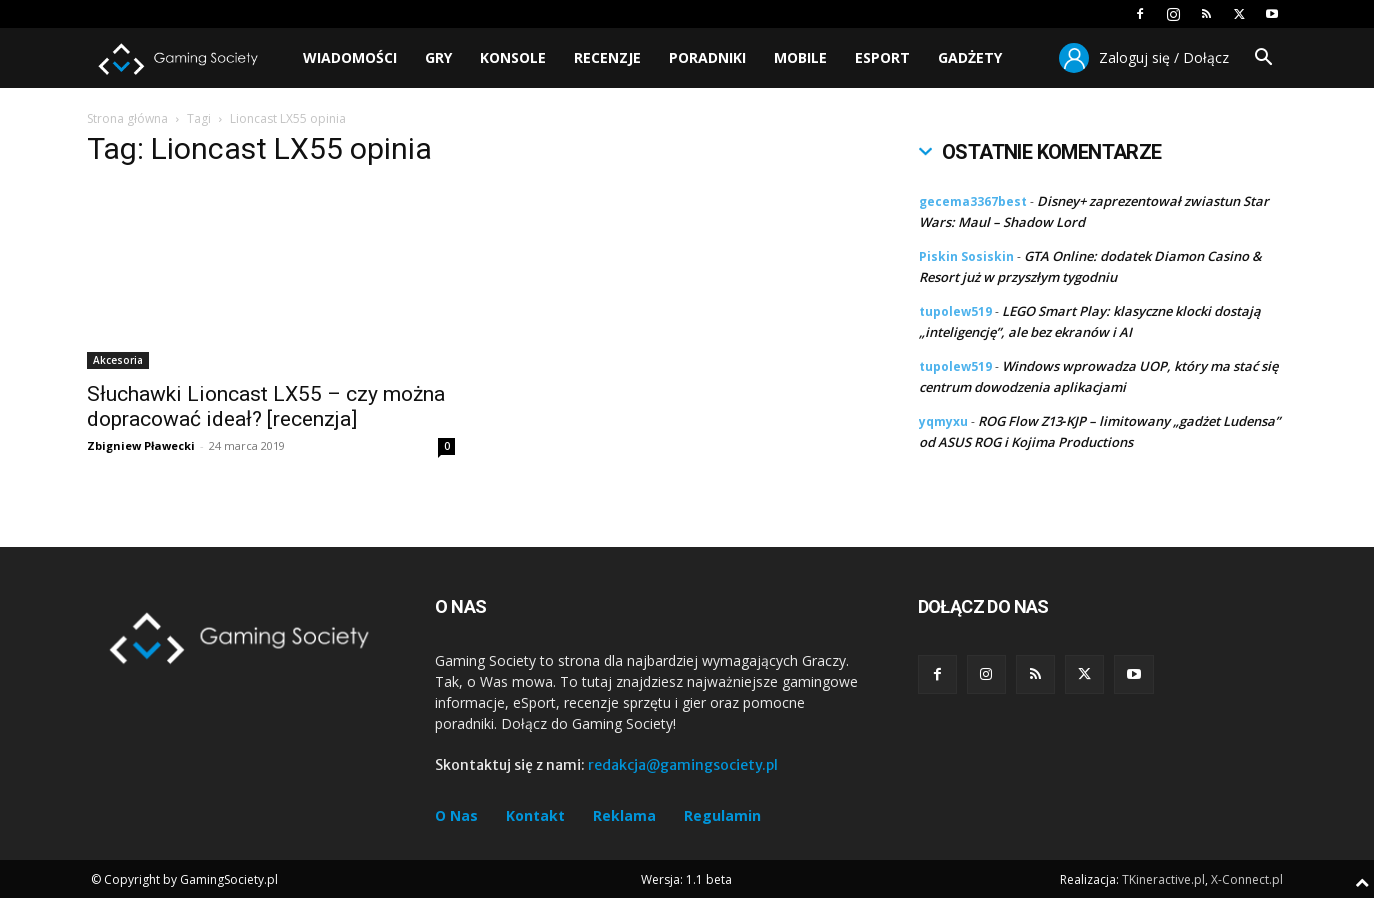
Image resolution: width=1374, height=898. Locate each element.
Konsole (513, 57)
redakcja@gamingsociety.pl (683, 765)
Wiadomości (350, 57)
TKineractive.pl (1163, 879)
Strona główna (127, 118)
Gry (438, 57)
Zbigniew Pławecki (141, 445)
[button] (1263, 59)
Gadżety (970, 57)
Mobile (800, 57)
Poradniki (707, 57)
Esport (882, 57)
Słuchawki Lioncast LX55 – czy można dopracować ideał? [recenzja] (266, 406)
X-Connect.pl (1247, 879)
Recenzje (607, 57)
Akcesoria (118, 360)
